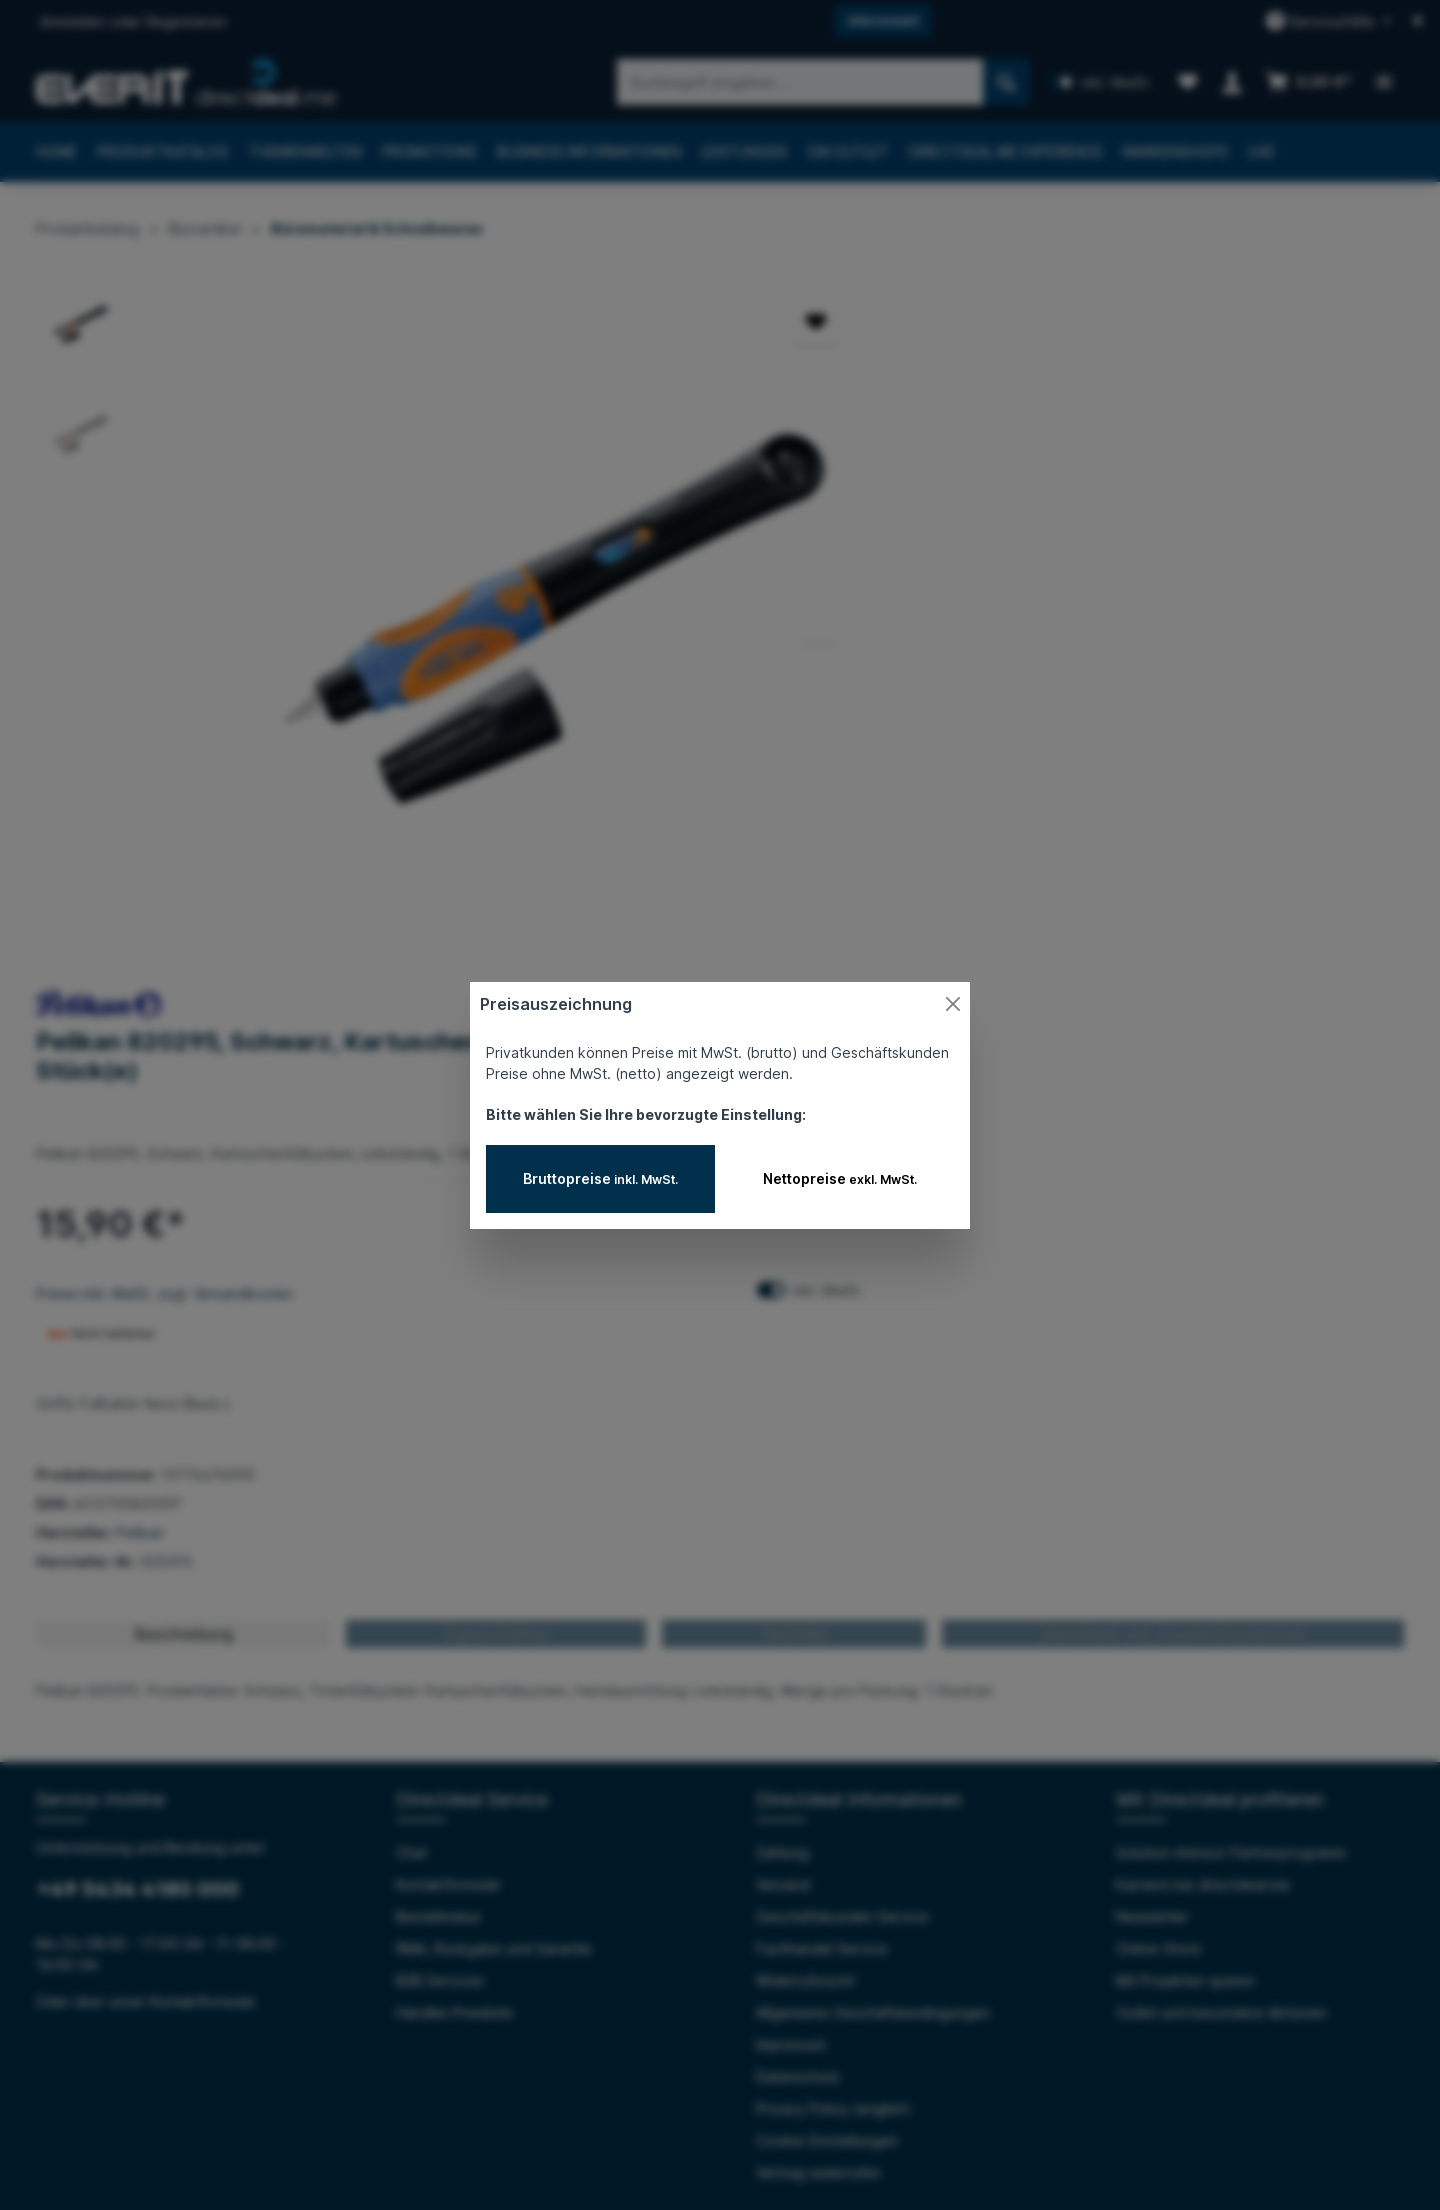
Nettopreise (840, 1178)
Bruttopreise (600, 1178)
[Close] (953, 1004)
